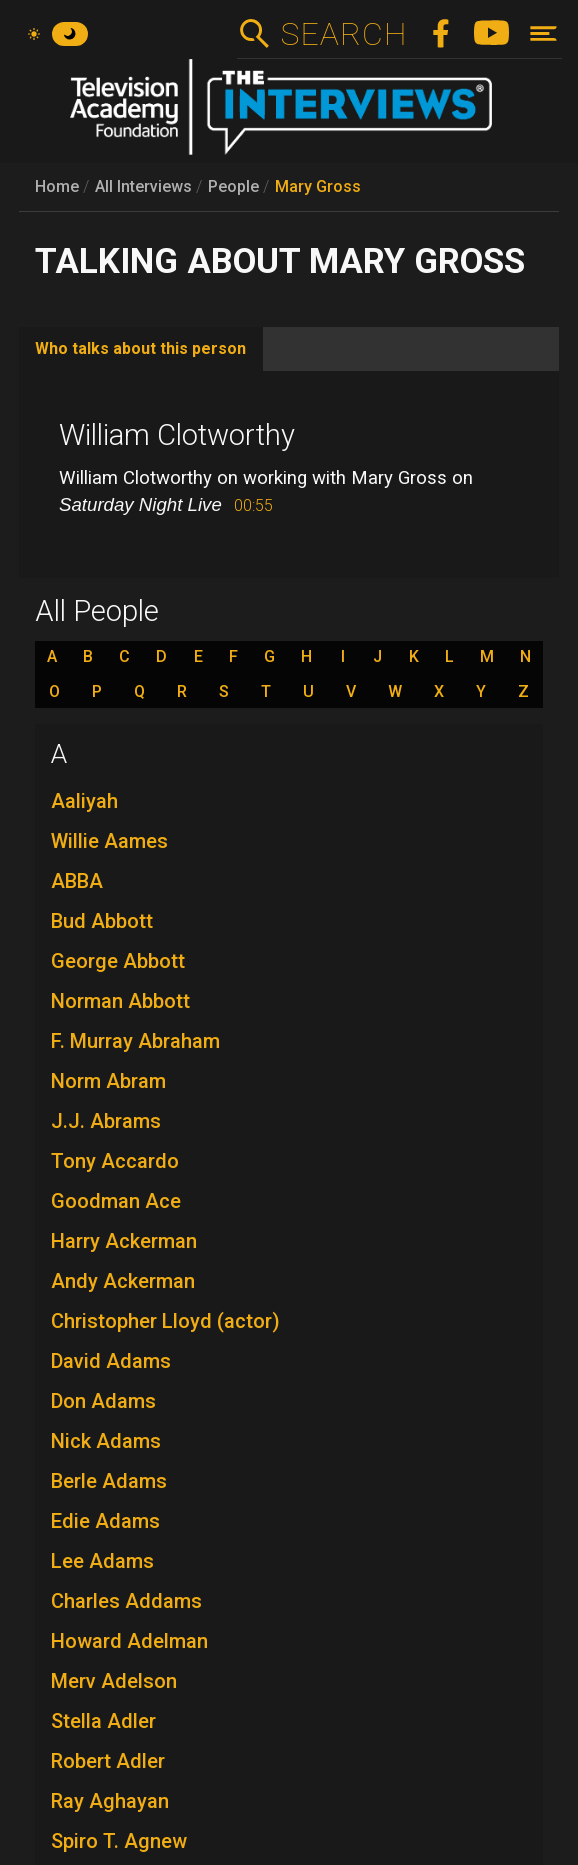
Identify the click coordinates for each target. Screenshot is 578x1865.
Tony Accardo (115, 1161)
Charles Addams (126, 1601)
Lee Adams (102, 1561)
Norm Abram (108, 1081)
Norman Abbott (120, 1001)
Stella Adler (103, 1721)
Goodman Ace (116, 1201)
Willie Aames (109, 841)
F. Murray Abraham (135, 1041)
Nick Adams (106, 1441)
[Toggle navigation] (543, 33)
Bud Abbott (102, 921)
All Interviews (143, 186)
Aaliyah (84, 801)
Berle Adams (109, 1481)
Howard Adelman (129, 1641)
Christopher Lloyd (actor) (165, 1321)
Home (57, 186)
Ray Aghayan (110, 1801)
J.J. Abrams (106, 1121)
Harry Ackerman (124, 1241)
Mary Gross (318, 186)
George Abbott (118, 961)
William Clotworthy (177, 435)
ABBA (77, 881)
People (233, 186)
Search (343, 34)
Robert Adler (108, 1761)
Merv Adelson (114, 1681)
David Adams (111, 1361)
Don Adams (103, 1401)
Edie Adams (105, 1521)
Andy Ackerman (123, 1281)
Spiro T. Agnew (119, 1841)
